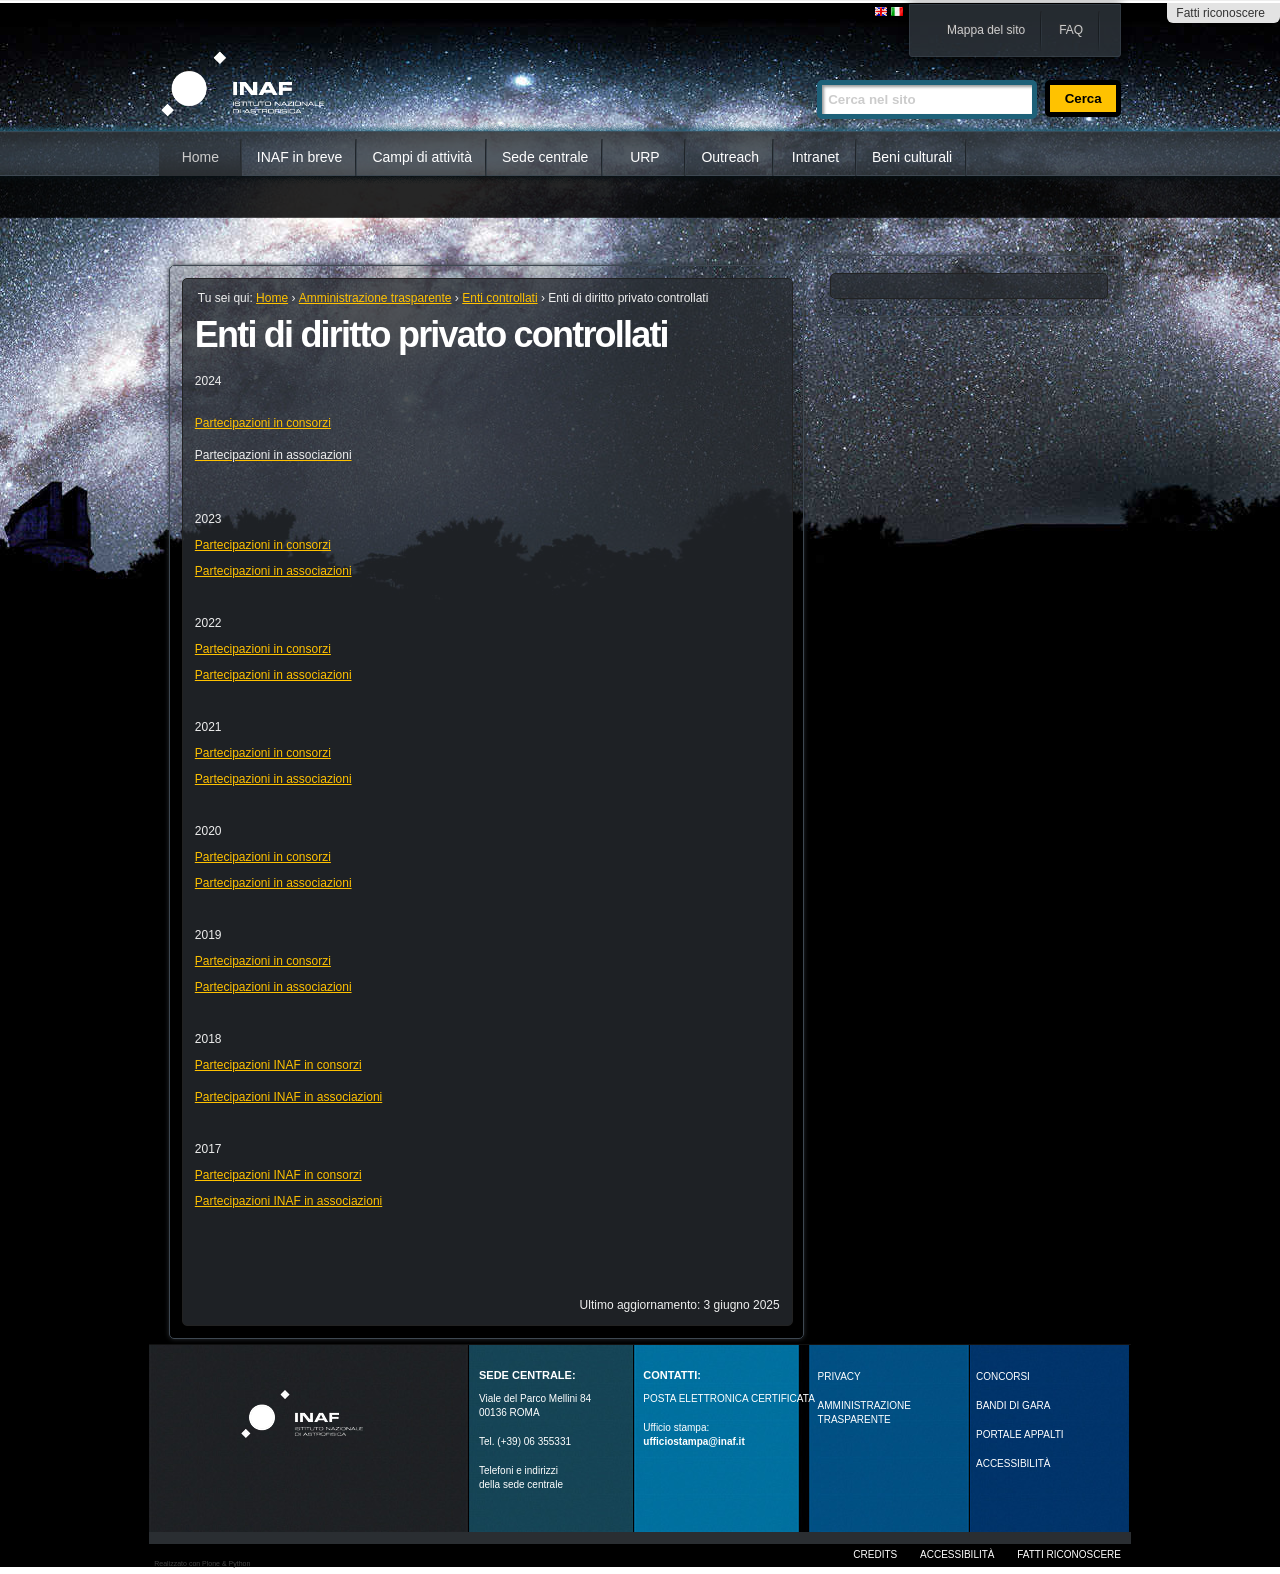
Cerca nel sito (816, 71)
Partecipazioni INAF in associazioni (288, 1097)
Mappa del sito (986, 30)
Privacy (839, 1376)
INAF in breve (300, 157)
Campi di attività (422, 157)
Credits (875, 1554)
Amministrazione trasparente (375, 298)
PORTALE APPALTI (1020, 1434)
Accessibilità (957, 1554)
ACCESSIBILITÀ (1013, 1463)
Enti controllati (499, 298)
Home (200, 157)
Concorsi (1003, 1376)
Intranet (815, 157)
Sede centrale (545, 157)
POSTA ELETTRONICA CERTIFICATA (729, 1398)
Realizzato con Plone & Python (202, 1563)
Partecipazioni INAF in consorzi (278, 1065)
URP (645, 157)
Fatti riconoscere (1220, 13)
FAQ (1071, 30)
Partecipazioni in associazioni (273, 571)
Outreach (730, 157)
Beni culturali (912, 157)
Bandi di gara (1013, 1405)
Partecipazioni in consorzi (263, 423)
